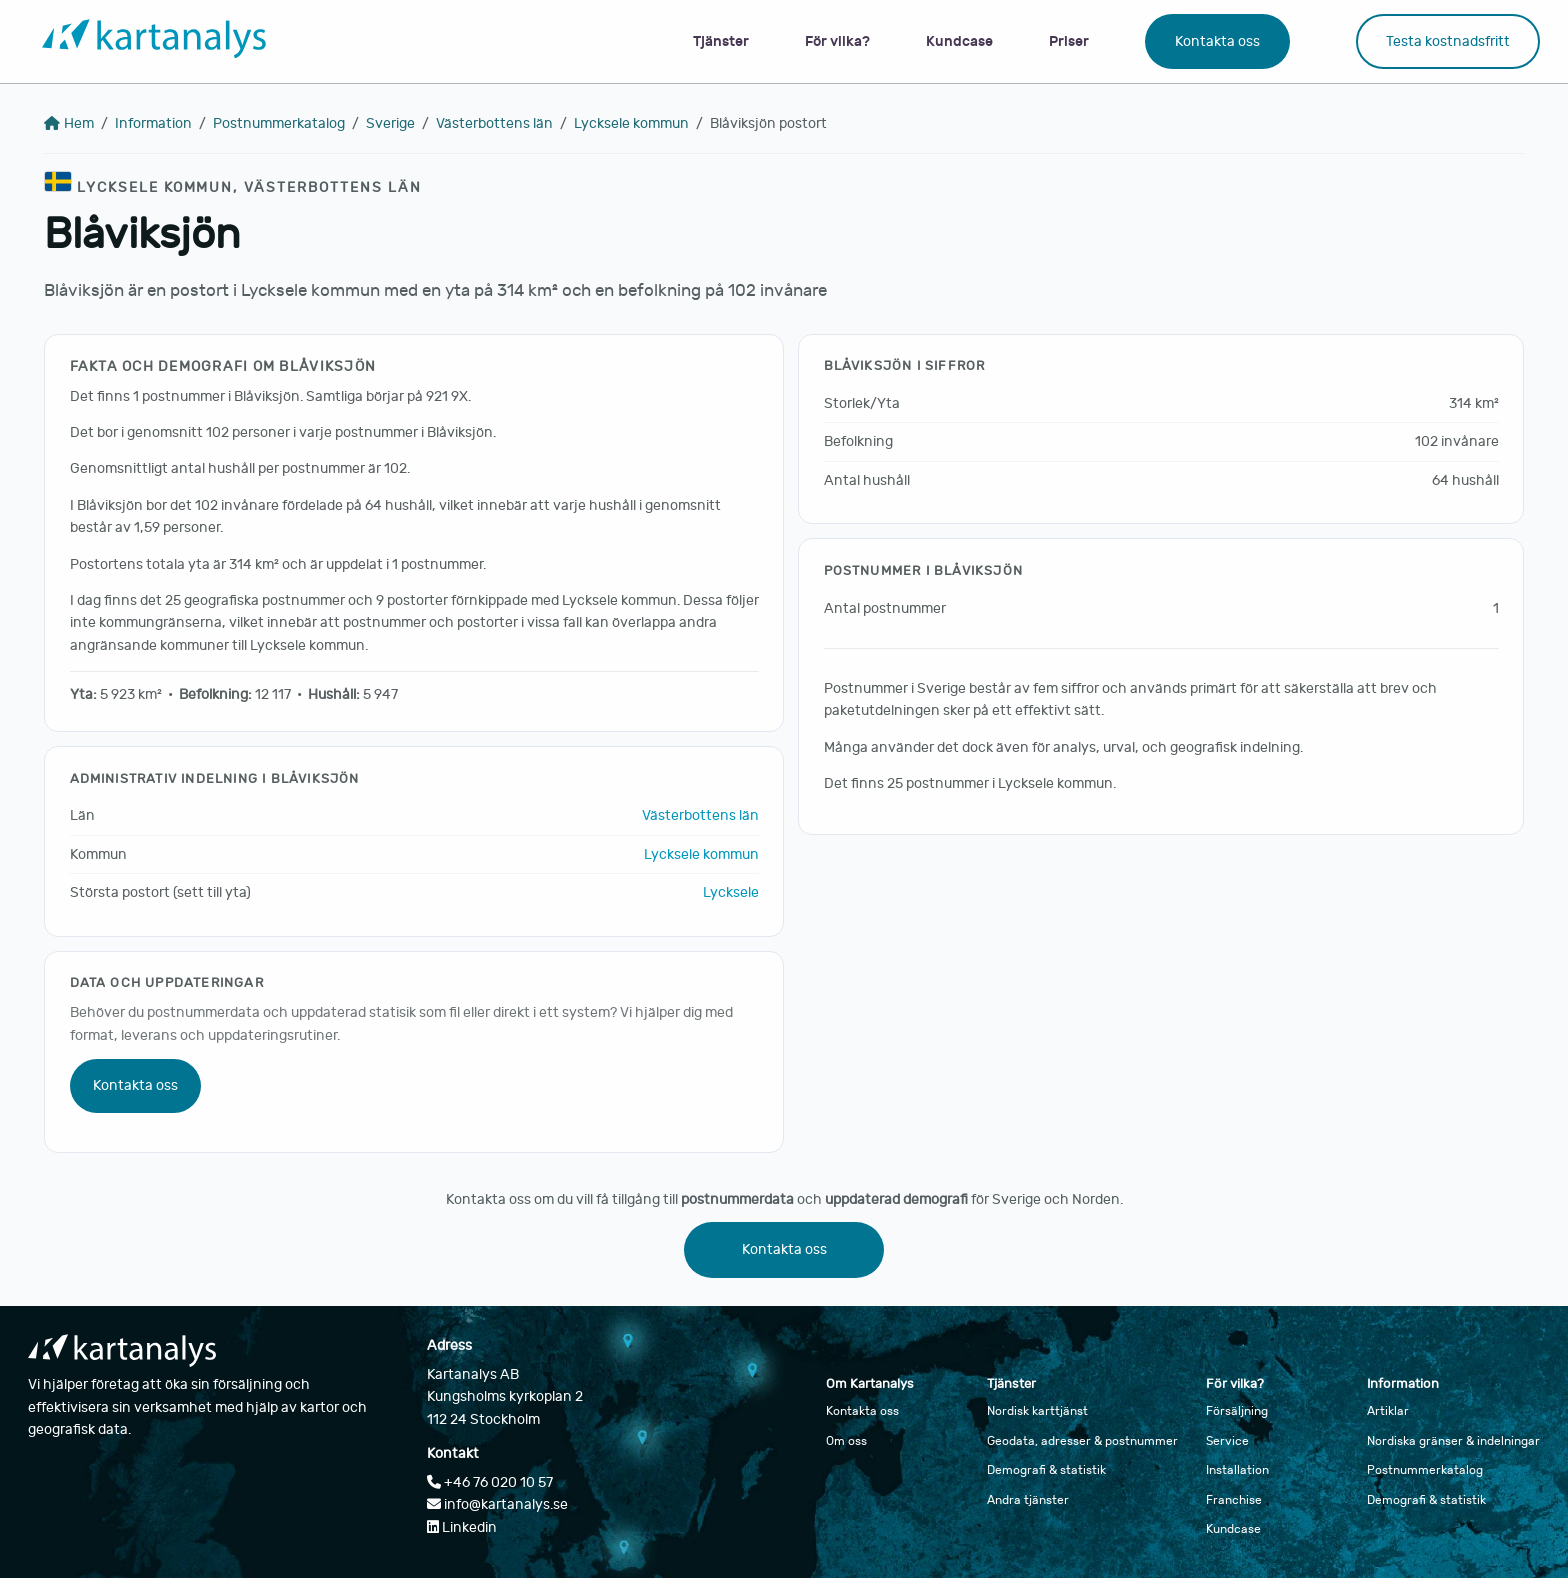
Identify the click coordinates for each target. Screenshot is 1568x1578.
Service (1227, 1441)
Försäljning (1237, 1411)
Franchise (1234, 1500)
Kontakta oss (1217, 41)
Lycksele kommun (631, 123)
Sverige (390, 123)
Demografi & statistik (1046, 1470)
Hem (69, 123)
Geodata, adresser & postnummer (1082, 1441)
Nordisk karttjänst (1037, 1411)
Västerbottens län (494, 123)
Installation (1237, 1470)
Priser (1069, 41)
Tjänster (721, 41)
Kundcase (959, 41)
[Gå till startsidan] (154, 41)
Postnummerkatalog (279, 123)
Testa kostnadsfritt (1448, 41)
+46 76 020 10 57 (490, 1482)
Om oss (846, 1441)
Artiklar (1388, 1411)
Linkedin (462, 1527)
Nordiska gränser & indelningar (1453, 1441)
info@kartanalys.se (497, 1504)
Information (153, 123)
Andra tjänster (1028, 1500)
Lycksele (731, 892)
